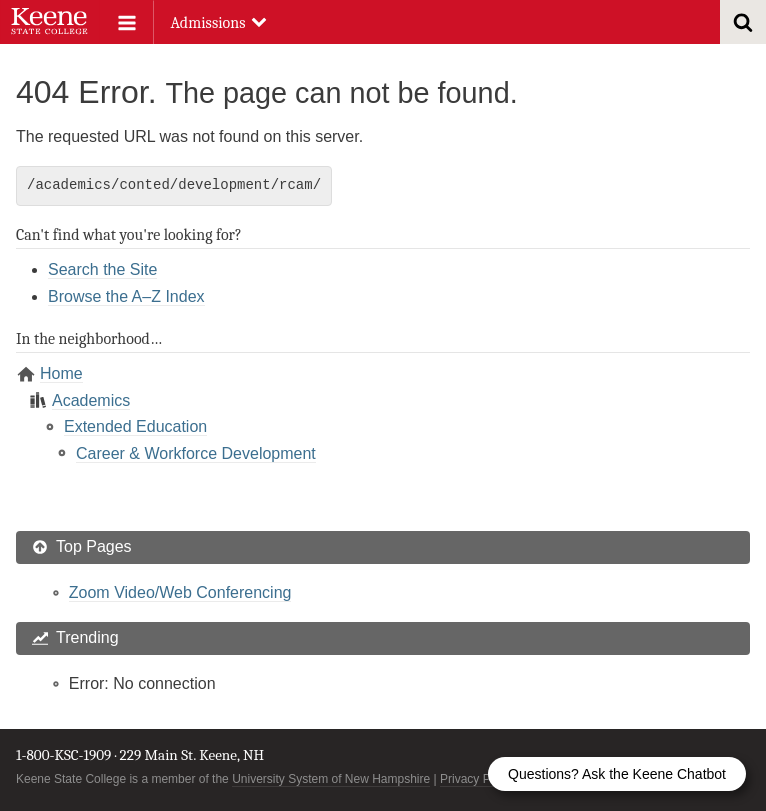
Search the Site (102, 269)
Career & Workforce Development (196, 453)
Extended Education (135, 426)
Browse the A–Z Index (126, 296)
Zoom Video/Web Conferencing (180, 592)
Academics (91, 400)
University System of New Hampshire (331, 779)
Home (61, 373)
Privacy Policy (477, 779)
